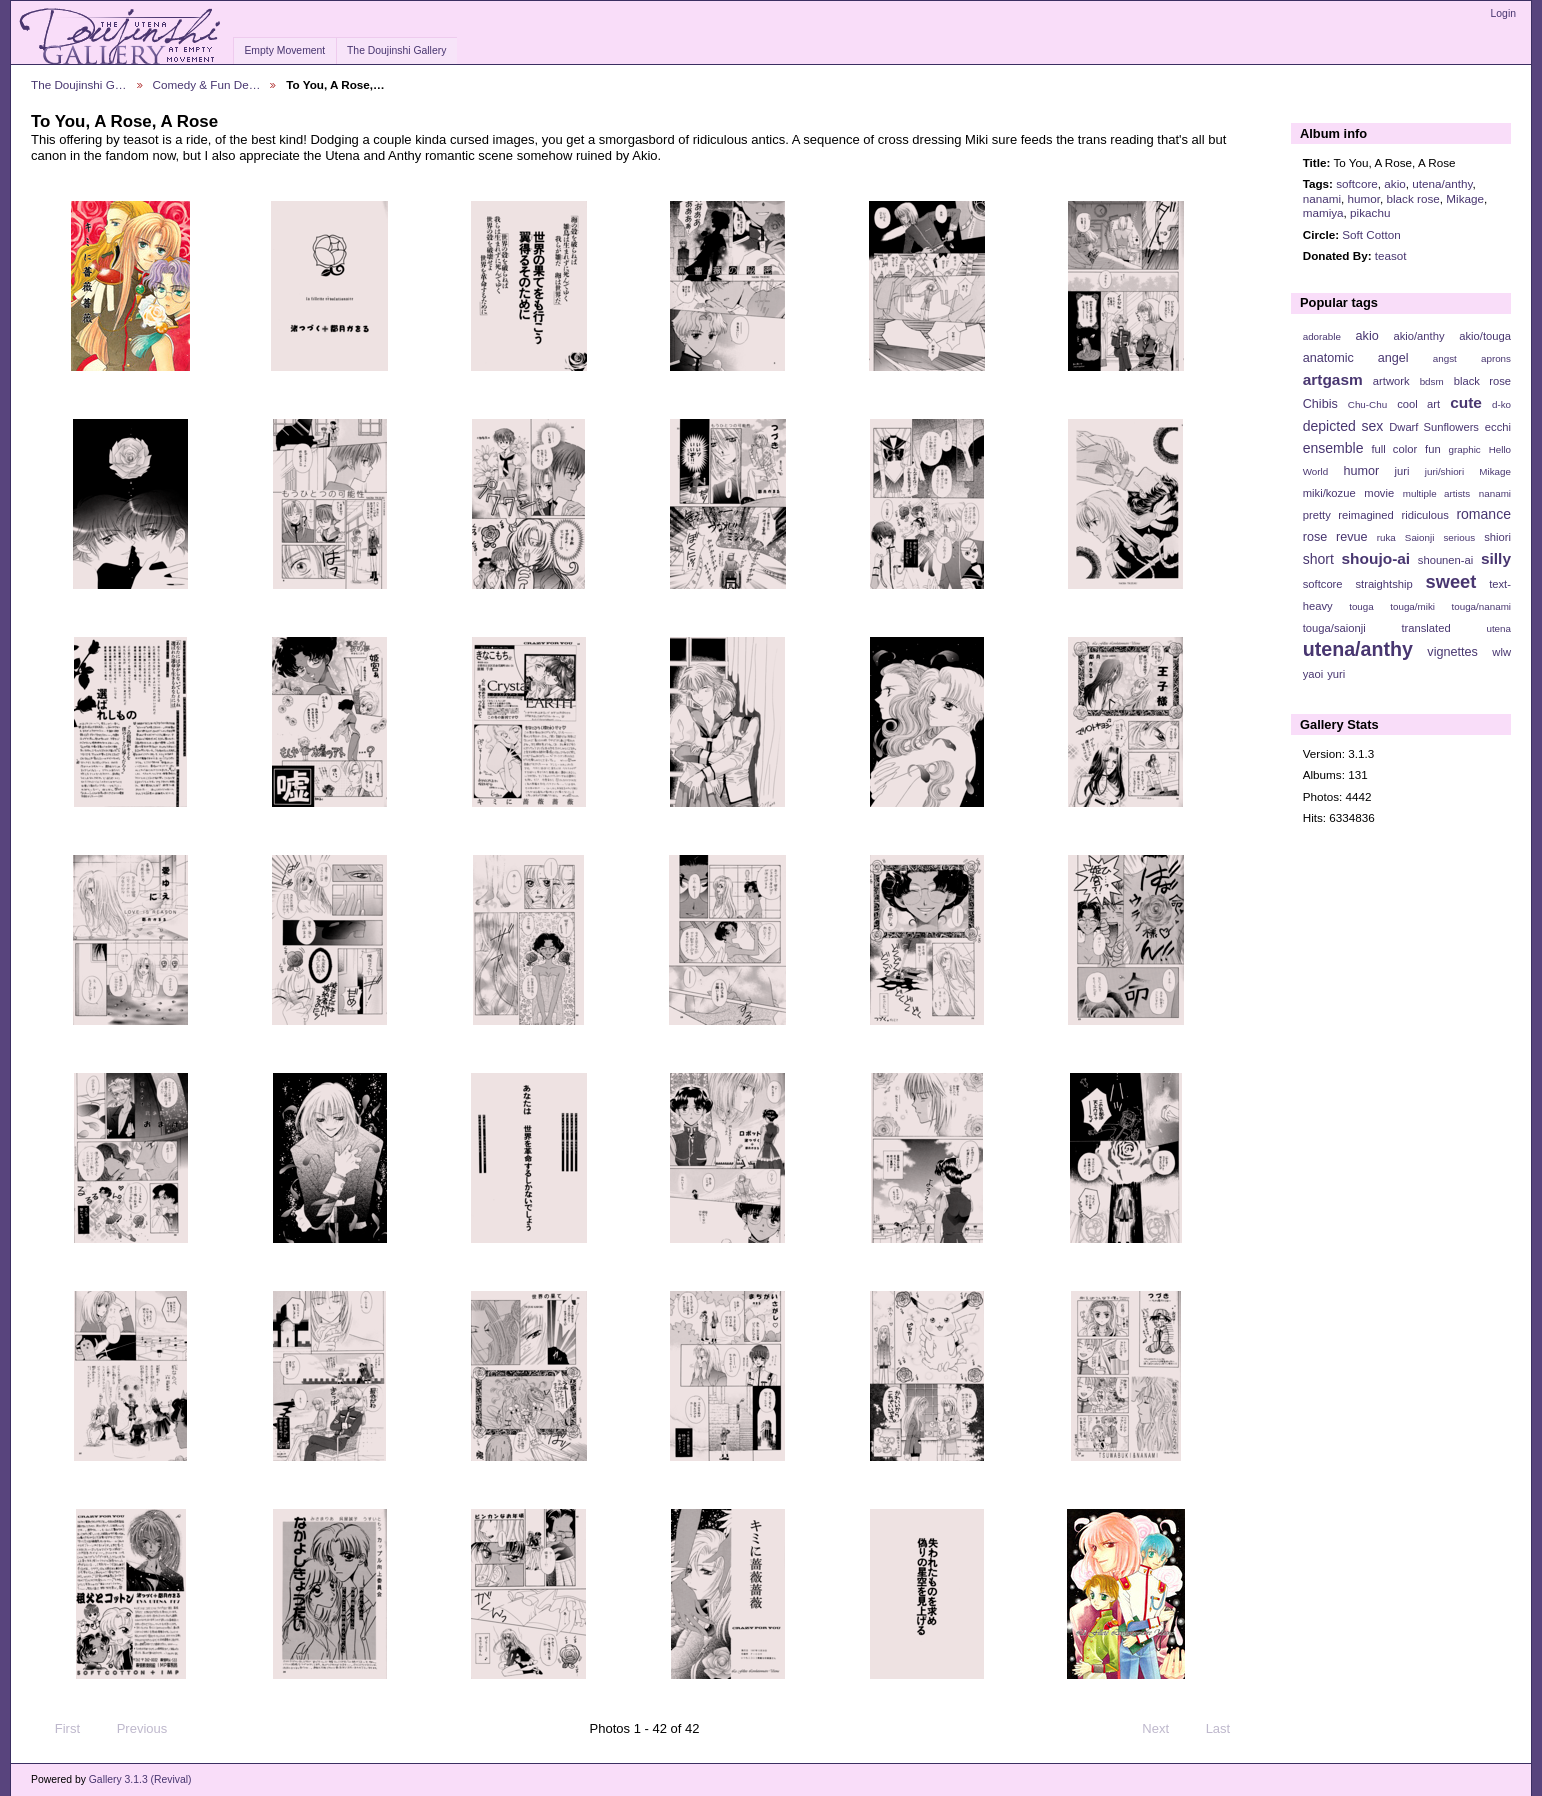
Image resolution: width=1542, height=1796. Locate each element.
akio (1394, 183)
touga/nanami (1481, 606)
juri (1402, 471)
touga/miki (1412, 606)
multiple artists (1436, 493)
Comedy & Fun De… (207, 84)
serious (1459, 537)
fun (1433, 449)
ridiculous (1424, 515)
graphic (1465, 449)
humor (1364, 198)
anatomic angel (1356, 358)
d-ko (1501, 404)
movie (1379, 493)
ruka (1386, 537)
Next (1164, 1729)
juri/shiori (1444, 471)
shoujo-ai (1376, 558)
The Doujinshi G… (79, 84)
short (1318, 559)
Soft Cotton (1371, 234)
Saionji (1419, 537)
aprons (1496, 358)
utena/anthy (1442, 183)
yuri (1336, 674)
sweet (1451, 581)
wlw (1501, 652)
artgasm (1333, 379)
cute (1466, 402)
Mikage (1465, 198)
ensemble (1333, 448)
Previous (132, 1729)
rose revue (1335, 537)
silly (1496, 558)
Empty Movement (284, 50)
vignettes (1452, 652)
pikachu (1370, 212)
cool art (1418, 404)
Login (1503, 13)
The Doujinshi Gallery (396, 50)
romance (1483, 514)
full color (1394, 449)
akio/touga (1485, 336)
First (58, 1729)
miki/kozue (1329, 493)
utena (1498, 628)
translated (1425, 628)
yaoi (1313, 674)
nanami (1322, 198)
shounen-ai (1446, 560)
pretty (1317, 515)
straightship (1383, 584)
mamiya (1323, 212)
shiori (1497, 537)
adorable (1322, 336)
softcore (1357, 183)
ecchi (1498, 427)
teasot (1391, 255)
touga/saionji (1334, 628)
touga (1361, 606)
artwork (1391, 381)
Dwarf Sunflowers (1434, 427)
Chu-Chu (1367, 404)
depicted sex (1343, 426)
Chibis (1320, 404)
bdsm (1432, 381)
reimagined (1366, 515)
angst (1445, 358)
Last (1227, 1729)
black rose (1413, 198)
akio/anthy (1418, 336)
